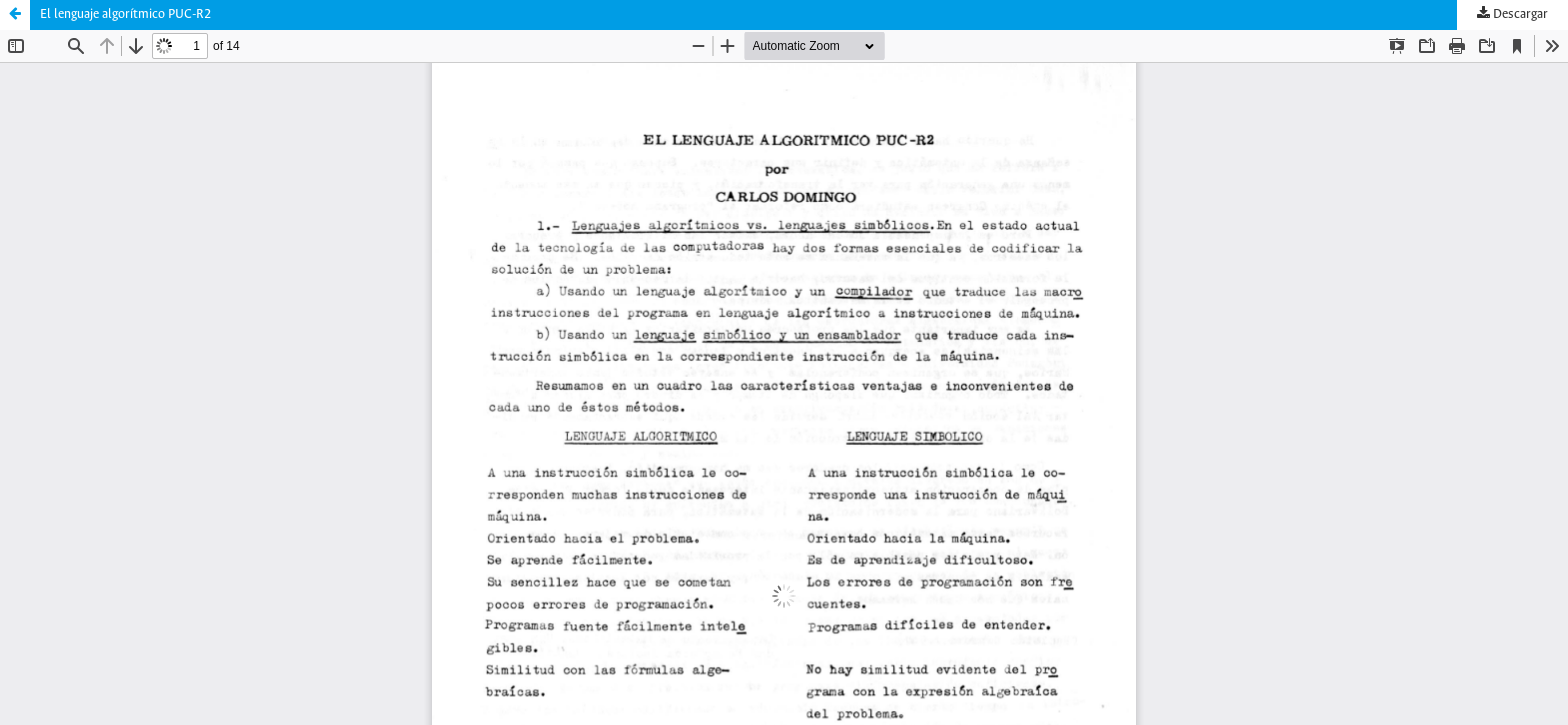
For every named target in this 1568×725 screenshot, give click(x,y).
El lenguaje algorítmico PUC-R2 (125, 14)
